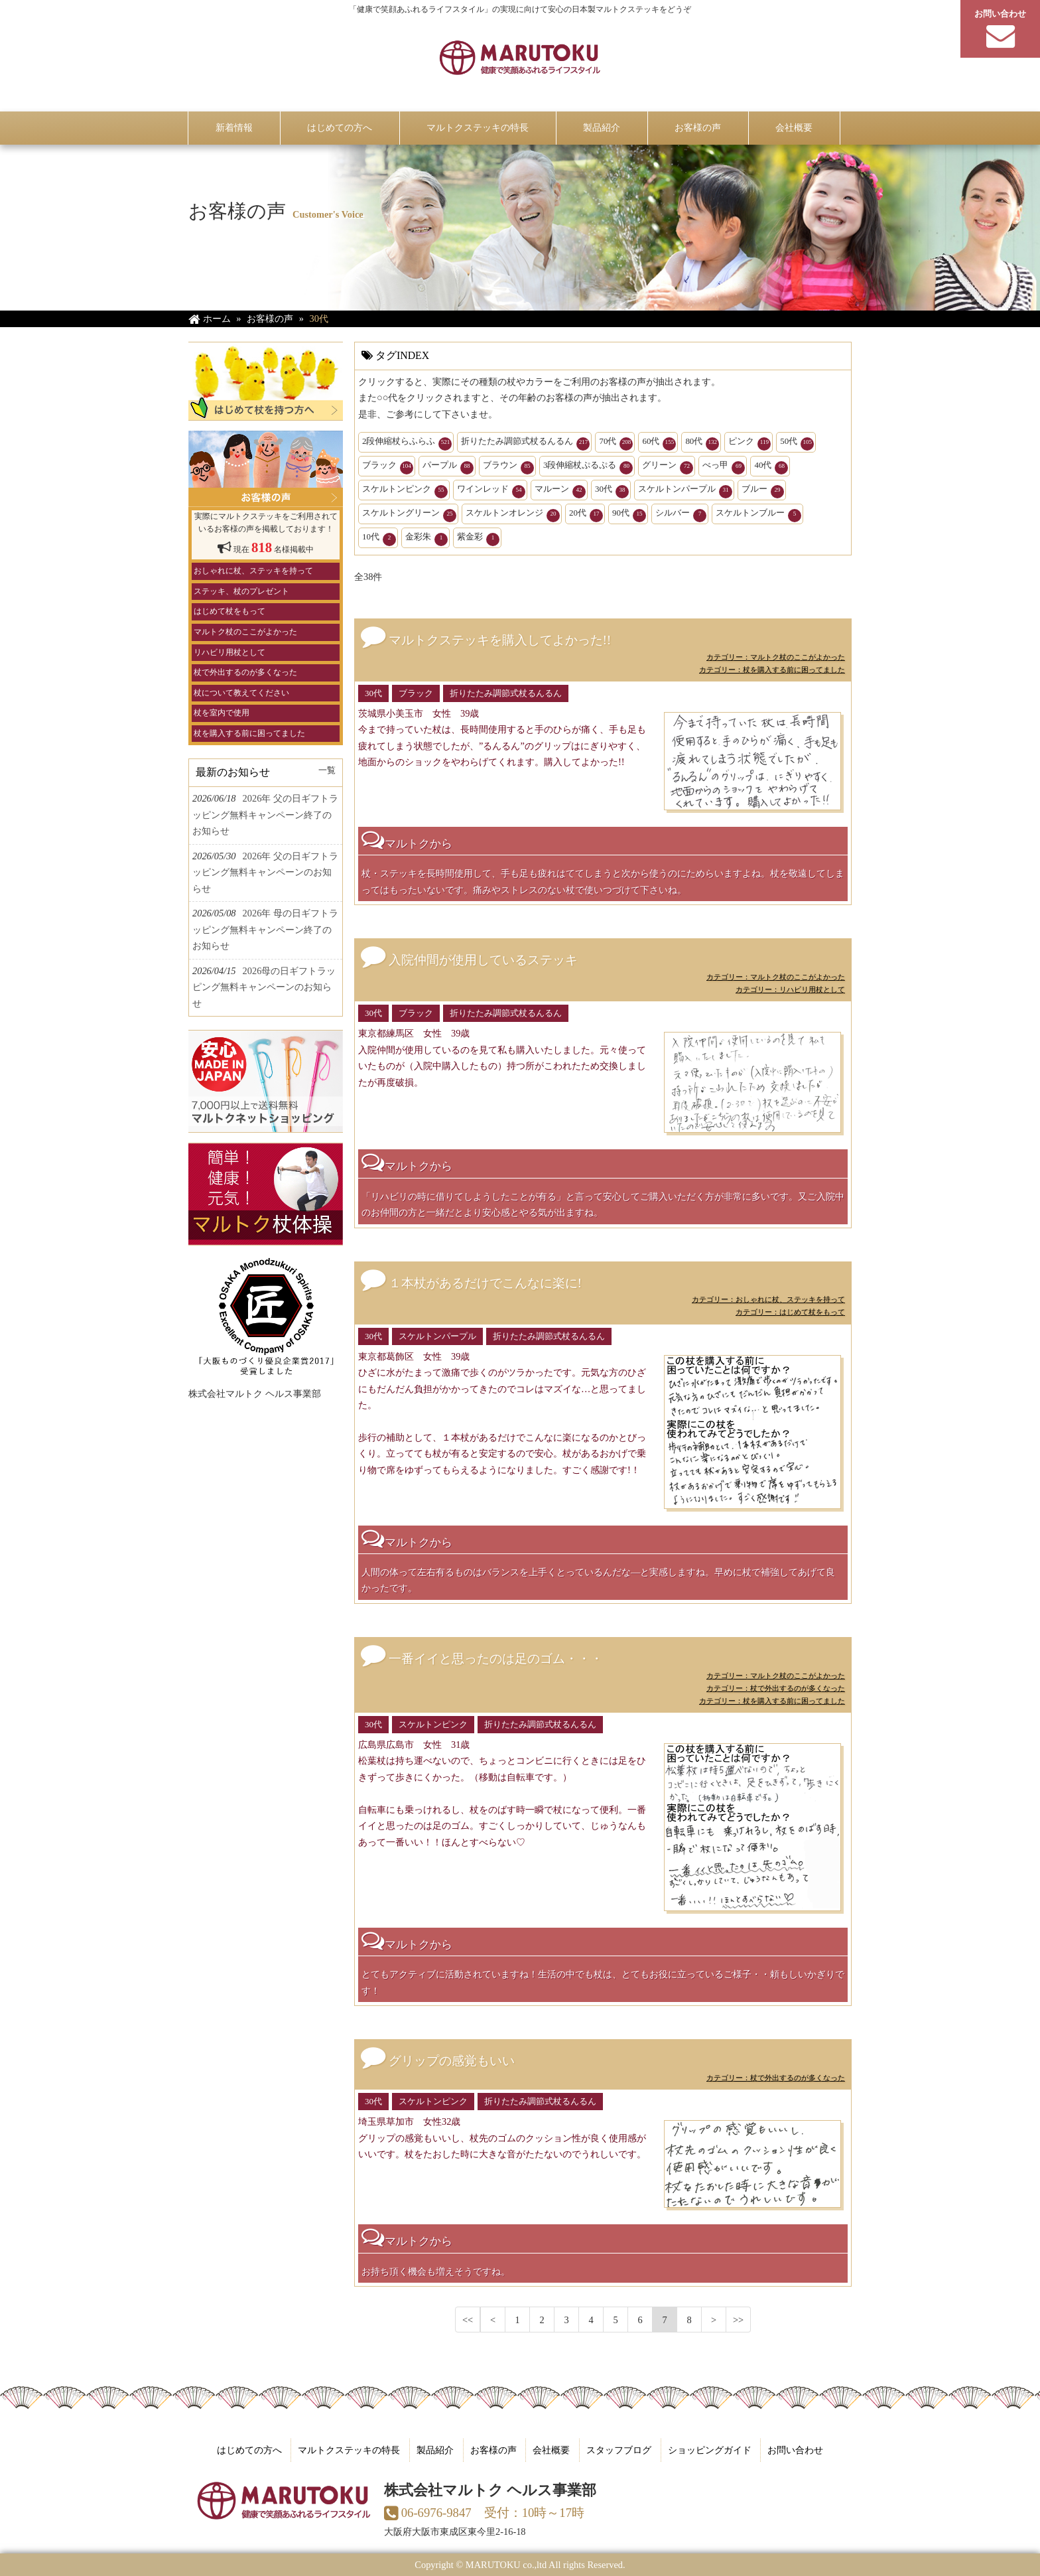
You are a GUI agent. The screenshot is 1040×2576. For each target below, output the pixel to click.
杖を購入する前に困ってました (249, 733)
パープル (448, 467)
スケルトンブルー (758, 515)
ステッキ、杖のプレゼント (241, 591)
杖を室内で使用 (221, 713)
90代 (629, 515)
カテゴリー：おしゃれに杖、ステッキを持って (768, 1299)
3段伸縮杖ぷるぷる (588, 467)
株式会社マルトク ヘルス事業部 (254, 1393)
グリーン (667, 467)
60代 (659, 443)
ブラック (387, 467)
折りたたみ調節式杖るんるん (525, 443)
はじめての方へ (249, 2450)
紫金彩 (478, 539)
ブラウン (508, 467)
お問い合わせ (795, 2450)
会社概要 (551, 2450)
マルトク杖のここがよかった (245, 632)
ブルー (763, 491)
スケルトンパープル (685, 491)
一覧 (327, 770)
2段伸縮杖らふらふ (407, 443)
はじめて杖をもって (229, 611)
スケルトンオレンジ (513, 515)
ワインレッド (491, 491)
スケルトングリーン (409, 515)
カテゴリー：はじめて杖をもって (790, 1312)
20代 (586, 515)
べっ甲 (723, 467)
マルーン (560, 491)
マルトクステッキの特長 (349, 2450)
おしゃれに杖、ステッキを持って (253, 571)
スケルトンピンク (405, 491)
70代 (616, 443)
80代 (702, 443)
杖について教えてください (241, 693)
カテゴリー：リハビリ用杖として (790, 989)
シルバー (680, 515)
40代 (771, 467)
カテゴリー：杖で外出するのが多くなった (775, 1688)
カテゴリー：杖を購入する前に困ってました (772, 670)
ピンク (749, 443)
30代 (612, 491)
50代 (797, 443)
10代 (379, 539)
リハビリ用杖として (229, 652)
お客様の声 (493, 2450)
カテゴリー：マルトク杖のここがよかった (775, 657)
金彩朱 (426, 539)
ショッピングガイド (709, 2450)
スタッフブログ (618, 2450)
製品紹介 (435, 2450)
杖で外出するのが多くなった (245, 672)
